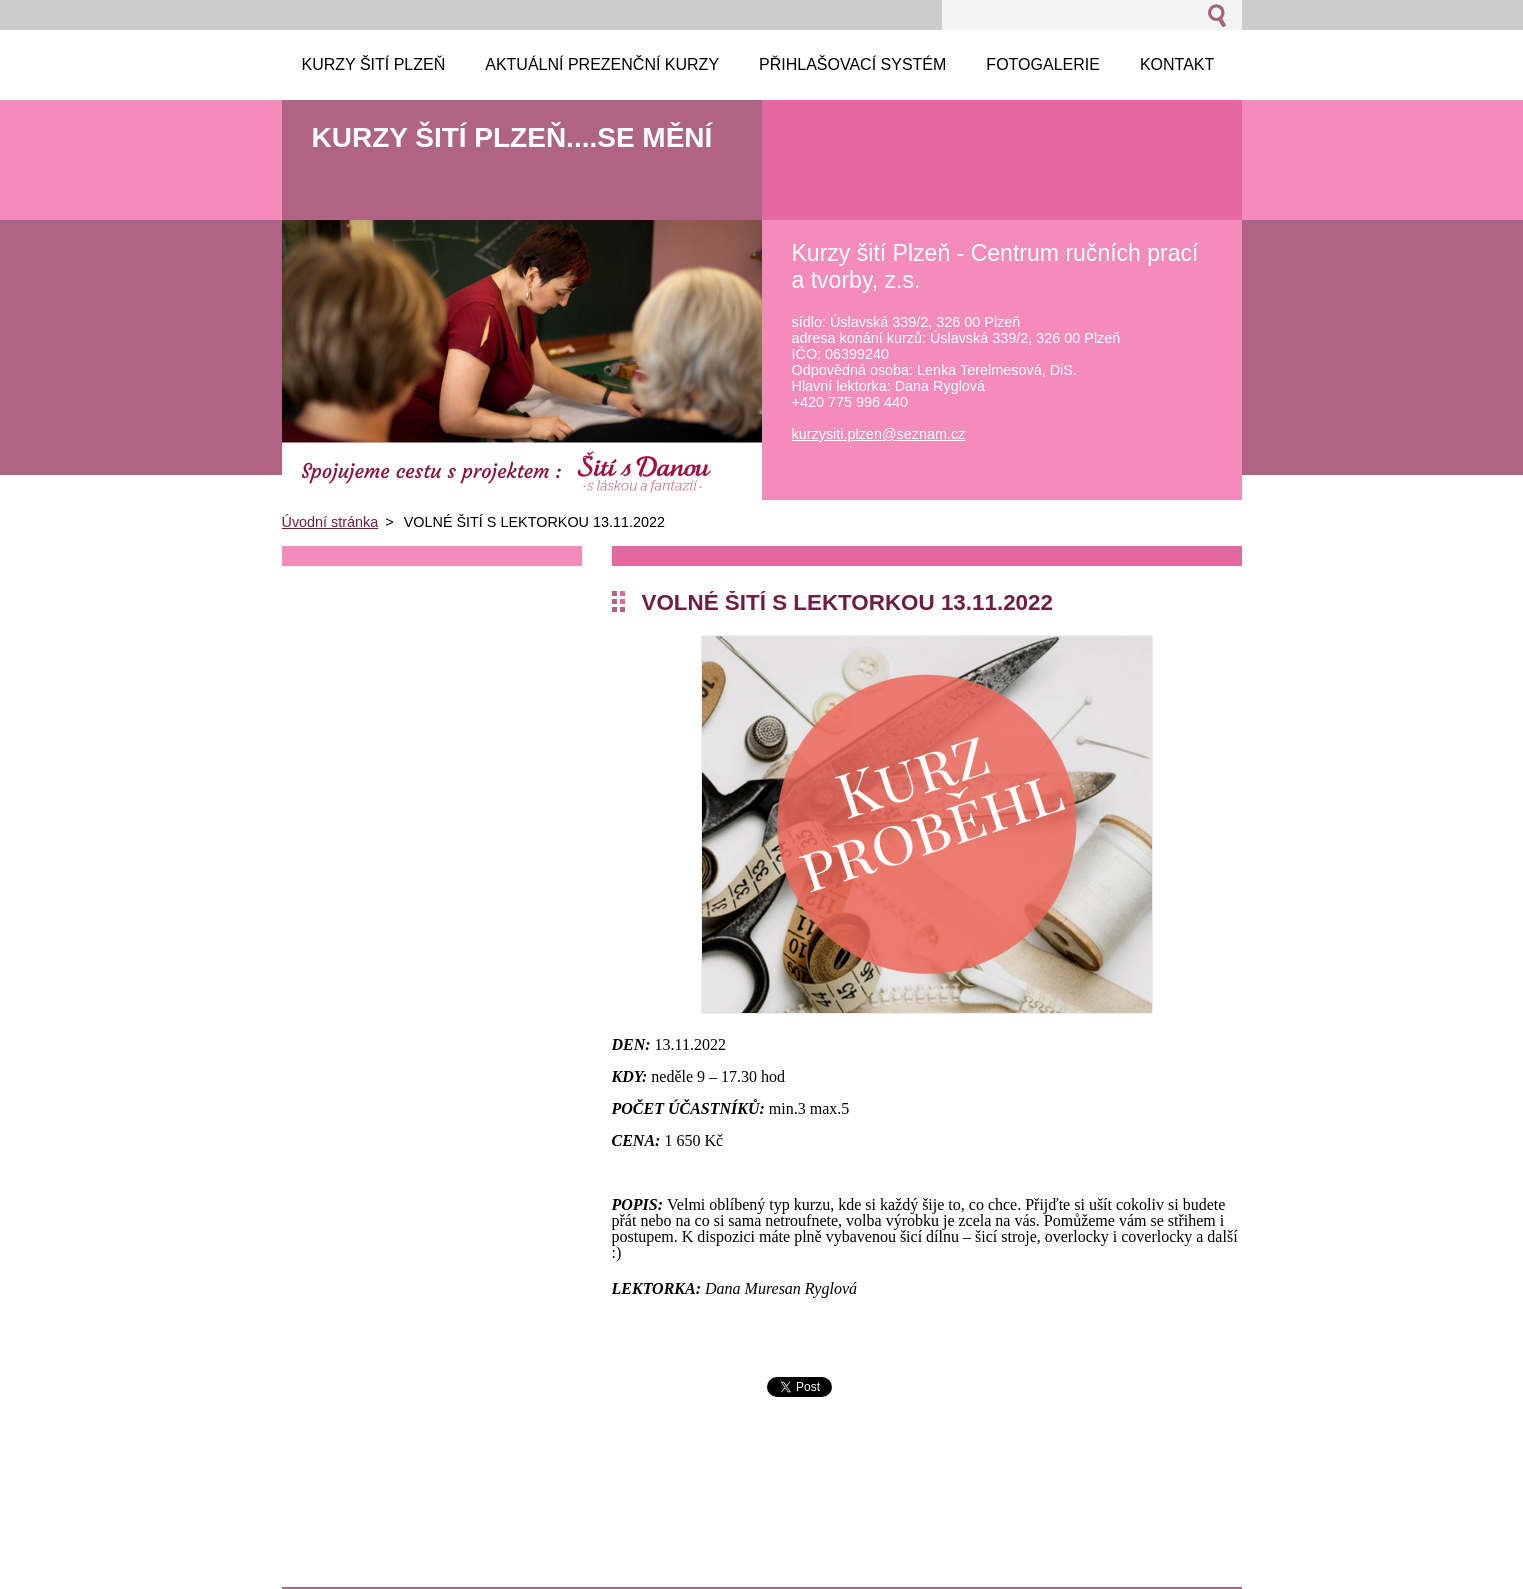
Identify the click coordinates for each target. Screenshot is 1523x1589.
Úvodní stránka (330, 522)
